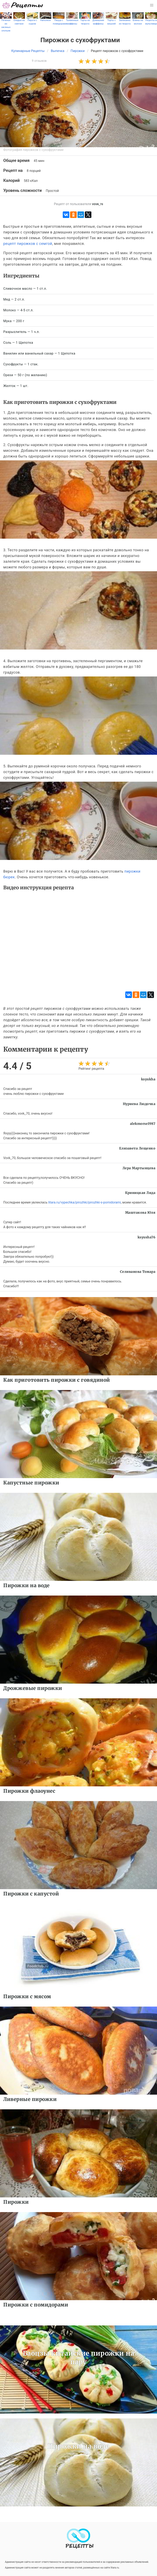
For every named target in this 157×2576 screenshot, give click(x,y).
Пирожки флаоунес (29, 1791)
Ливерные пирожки (30, 2099)
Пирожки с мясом (27, 1996)
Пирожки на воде (26, 1585)
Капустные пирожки (31, 1483)
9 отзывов (39, 60)
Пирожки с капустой (31, 1894)
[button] (151, 5)
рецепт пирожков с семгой (27, 243)
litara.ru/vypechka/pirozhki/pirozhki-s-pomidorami (84, 1202)
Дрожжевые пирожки (32, 1688)
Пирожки (16, 2202)
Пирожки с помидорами (35, 2305)
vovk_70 (97, 204)
